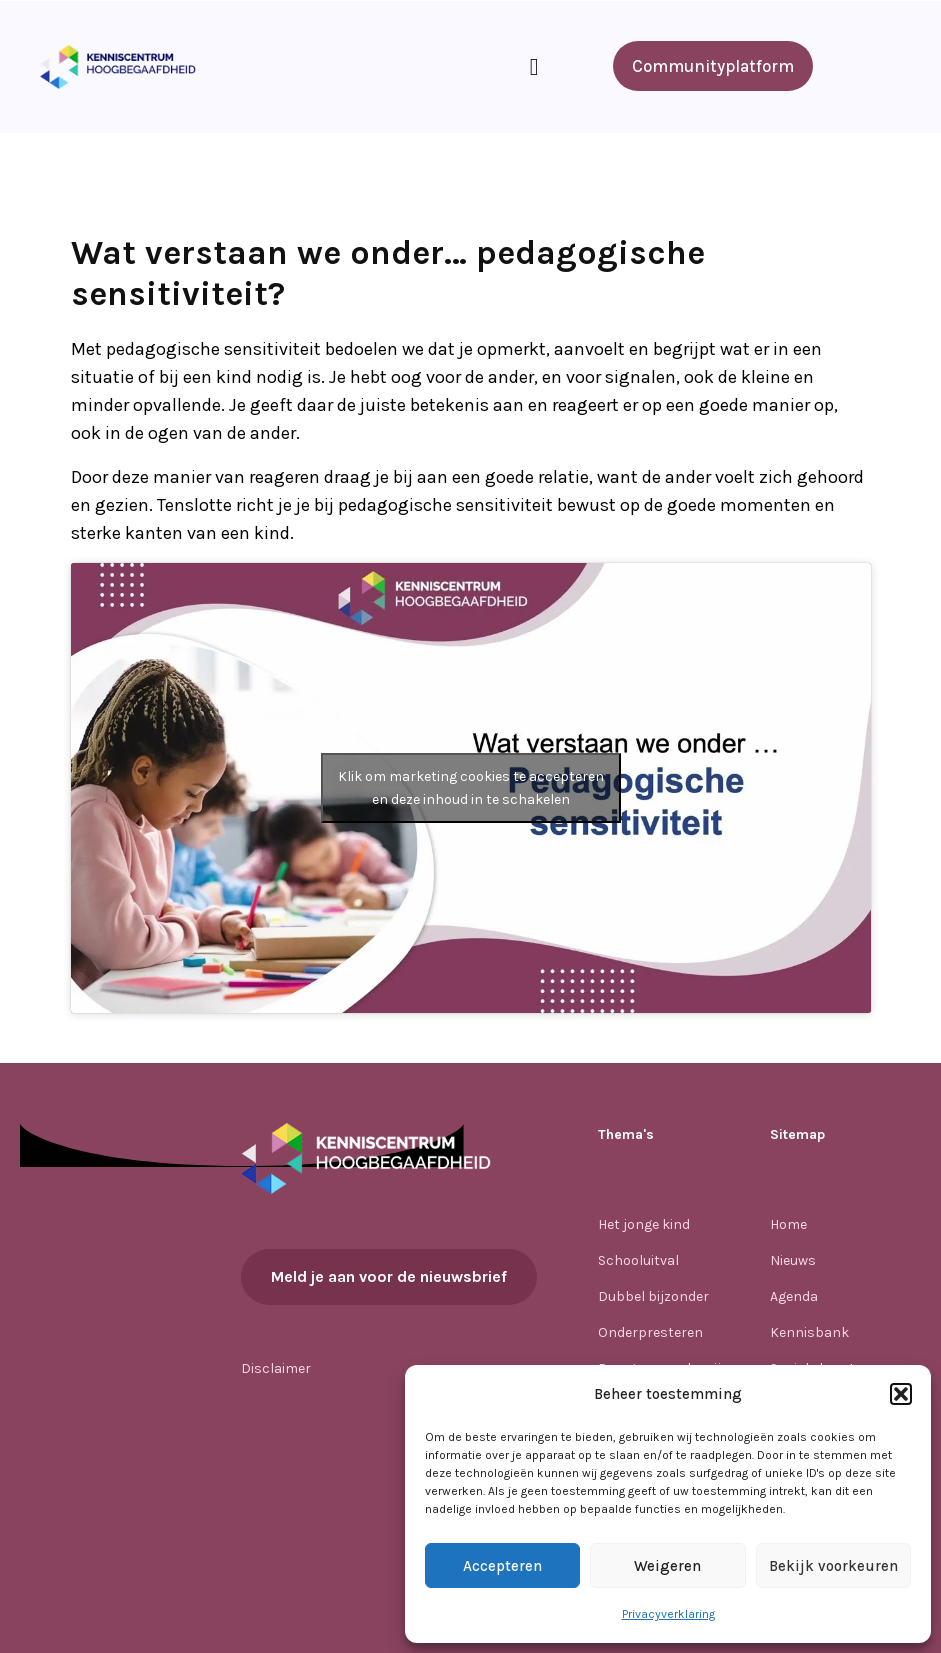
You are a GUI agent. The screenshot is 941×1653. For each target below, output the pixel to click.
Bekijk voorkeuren (833, 1566)
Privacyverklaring (668, 1614)
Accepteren (502, 1566)
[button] (901, 1394)
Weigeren (667, 1566)
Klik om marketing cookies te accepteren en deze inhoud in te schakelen (471, 788)
